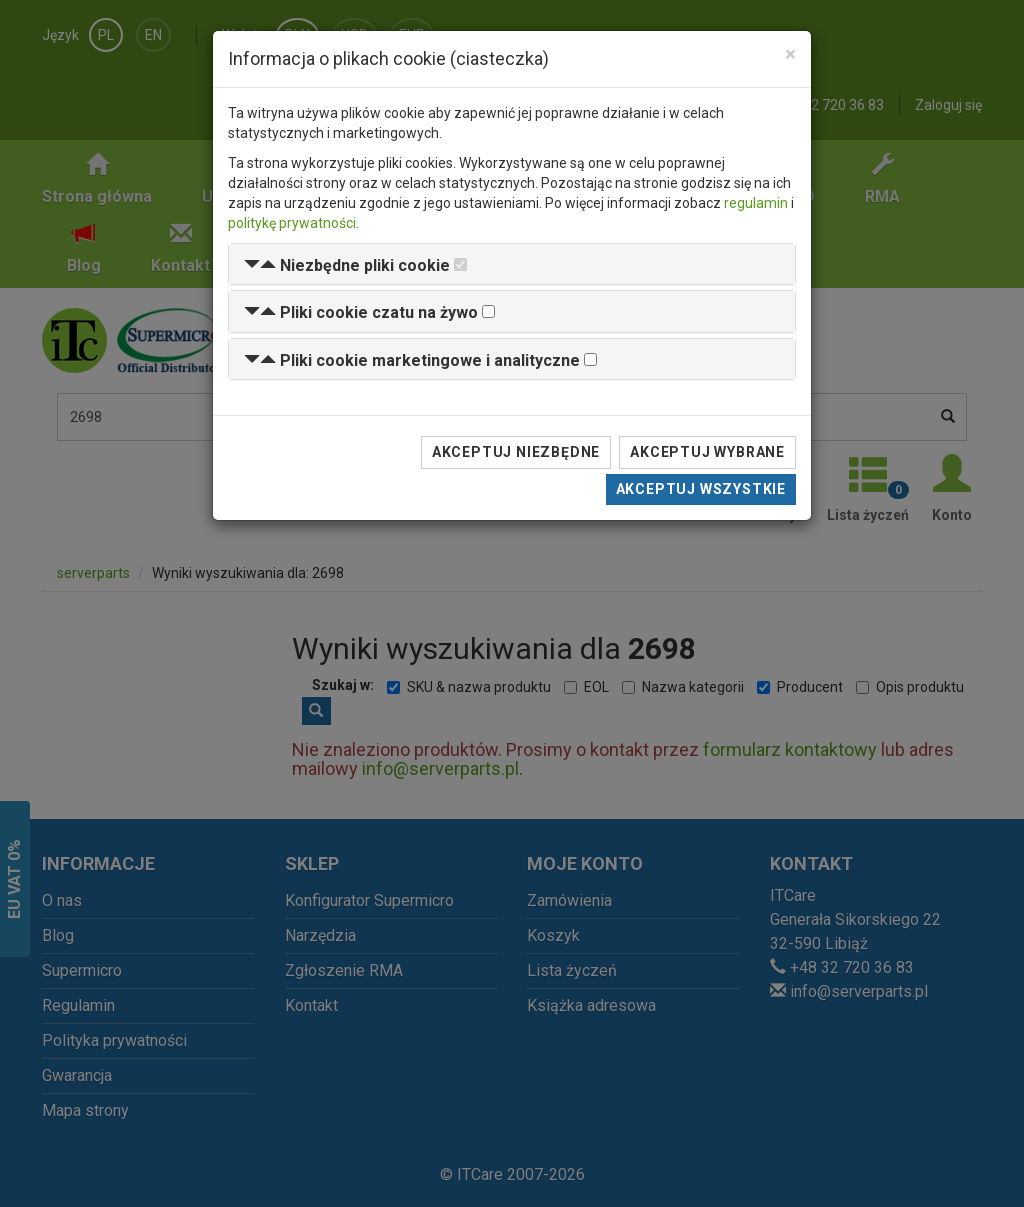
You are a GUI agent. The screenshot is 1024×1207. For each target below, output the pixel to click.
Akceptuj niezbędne (516, 452)
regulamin (756, 203)
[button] (347, 265)
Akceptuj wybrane (707, 452)
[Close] (790, 54)
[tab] (512, 264)
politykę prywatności (292, 223)
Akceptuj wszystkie (701, 489)
